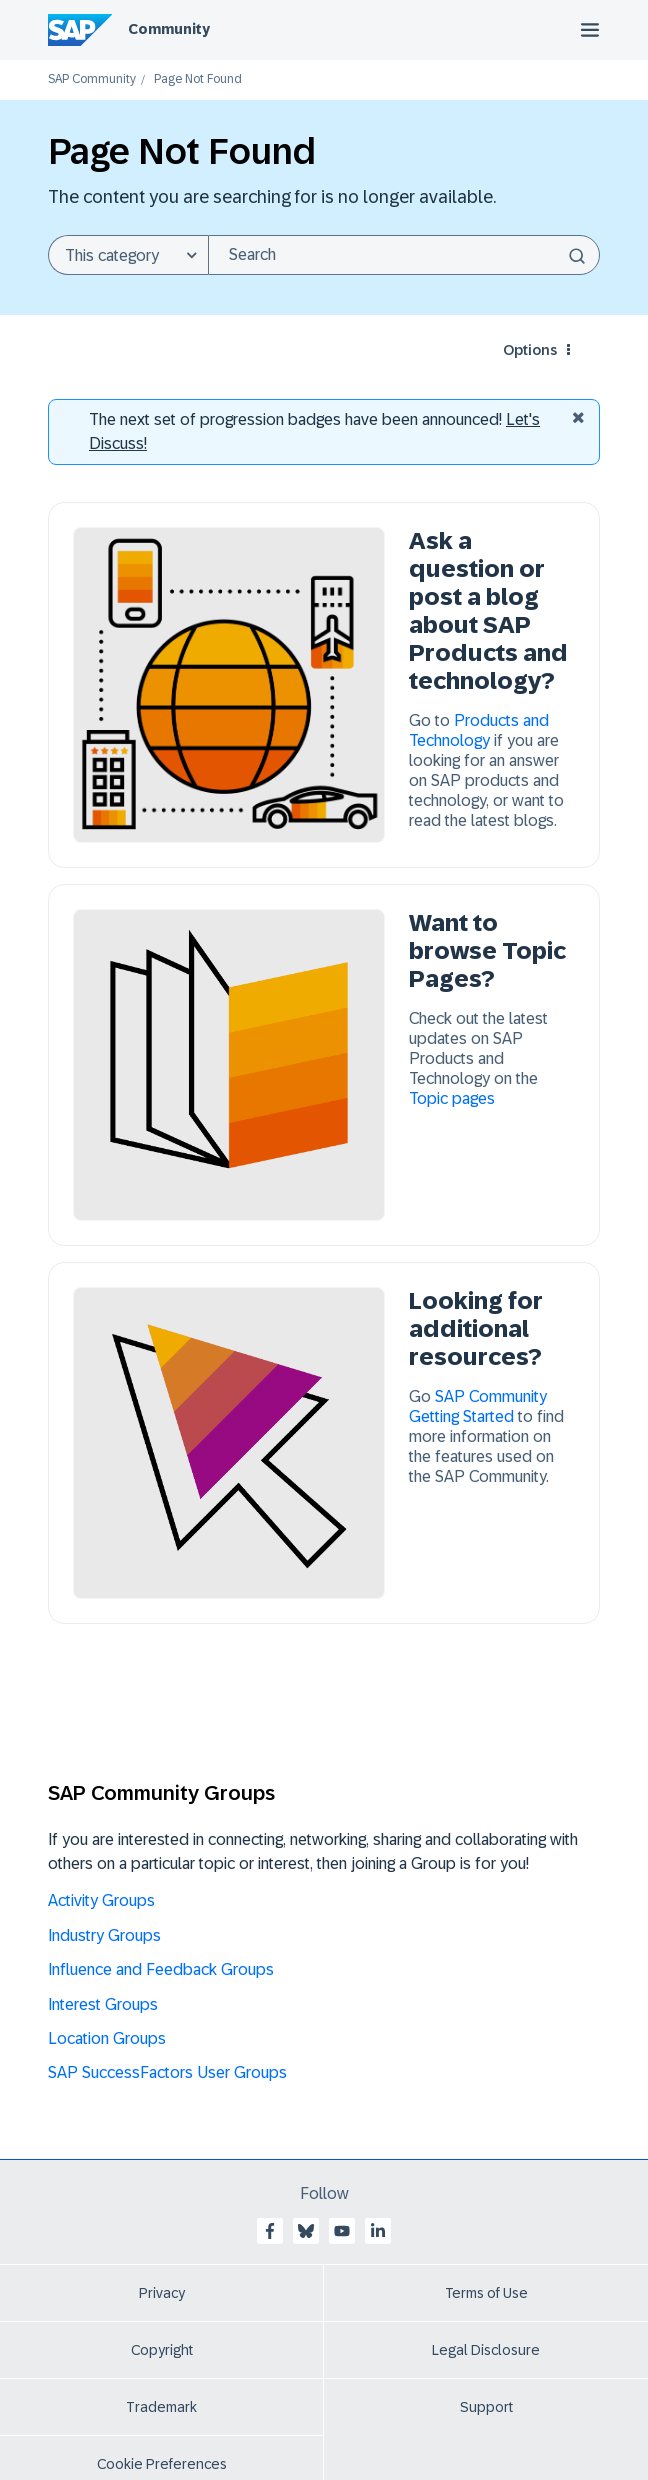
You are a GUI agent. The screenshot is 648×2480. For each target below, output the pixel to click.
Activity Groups (101, 1900)
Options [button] (530, 350)
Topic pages (452, 1098)
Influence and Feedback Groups (161, 1969)
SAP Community (92, 79)
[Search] (404, 255)
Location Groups (107, 2038)
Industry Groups (104, 1935)
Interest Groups (103, 2004)
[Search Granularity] (128, 255)
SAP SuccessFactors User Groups (167, 2072)
